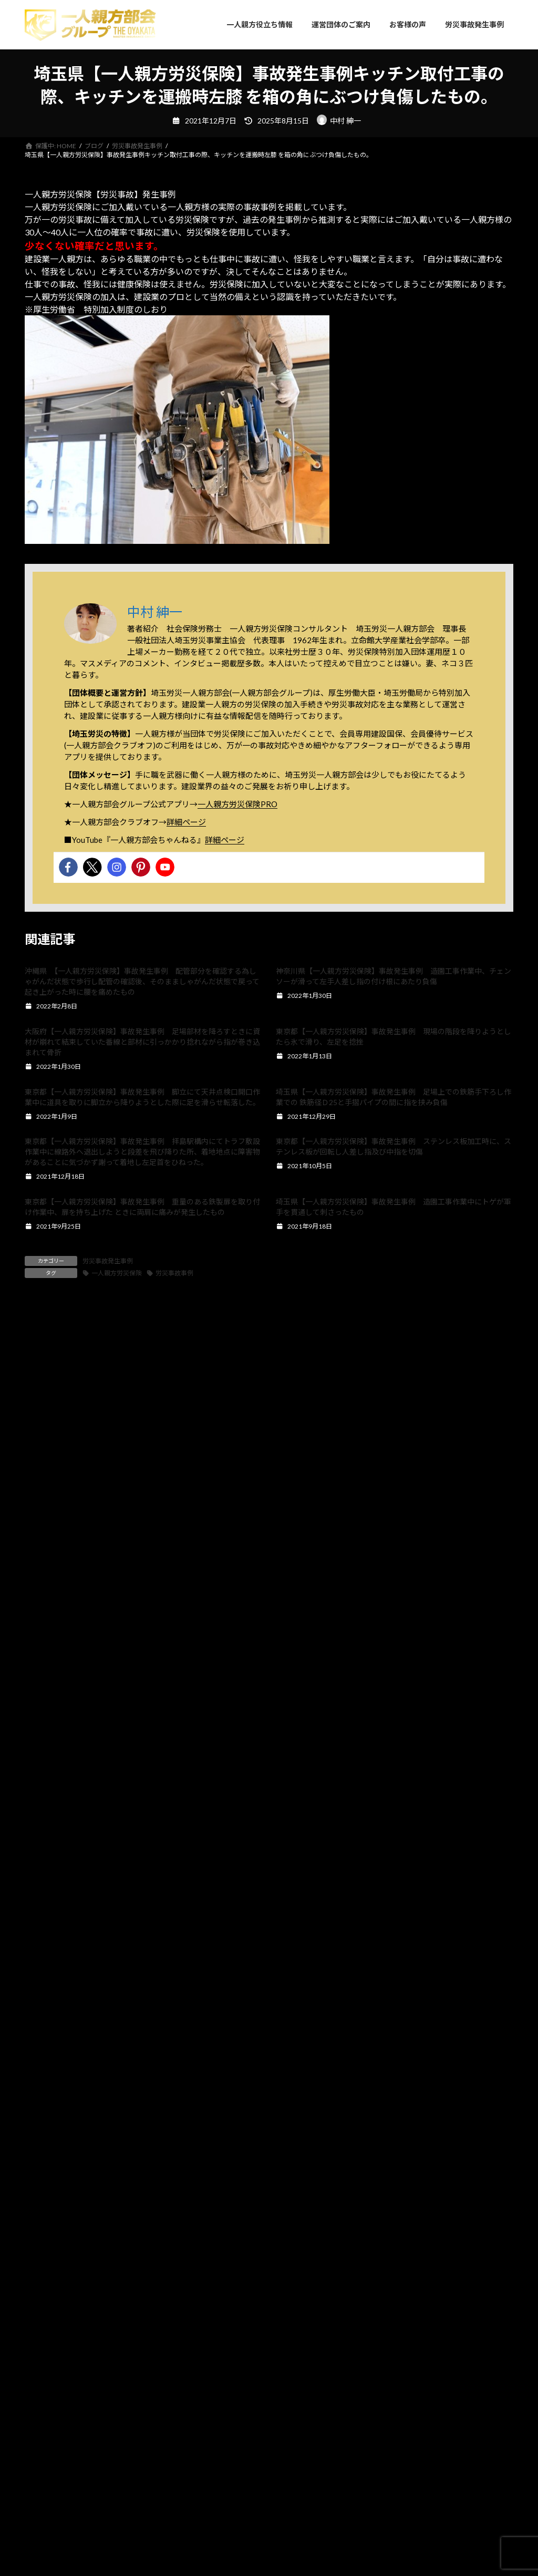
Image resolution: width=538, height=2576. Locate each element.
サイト (37, 1618)
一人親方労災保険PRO (237, 804)
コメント (46, 1367)
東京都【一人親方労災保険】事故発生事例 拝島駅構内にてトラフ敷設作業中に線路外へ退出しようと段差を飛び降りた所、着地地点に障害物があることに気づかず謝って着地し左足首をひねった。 (142, 1152)
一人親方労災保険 (116, 1273)
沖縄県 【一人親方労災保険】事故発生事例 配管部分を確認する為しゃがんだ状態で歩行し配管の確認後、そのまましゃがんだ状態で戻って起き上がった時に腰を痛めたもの (142, 981)
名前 (38, 1508)
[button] (15, 2021)
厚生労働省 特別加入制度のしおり (100, 309)
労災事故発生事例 (107, 1261)
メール (42, 1564)
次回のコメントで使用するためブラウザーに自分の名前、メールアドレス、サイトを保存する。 (217, 1673)
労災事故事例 (174, 1273)
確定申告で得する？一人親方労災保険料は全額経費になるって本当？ (268, 2059)
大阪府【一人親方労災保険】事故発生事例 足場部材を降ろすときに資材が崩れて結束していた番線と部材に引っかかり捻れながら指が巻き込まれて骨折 (142, 1042)
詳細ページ (186, 822)
